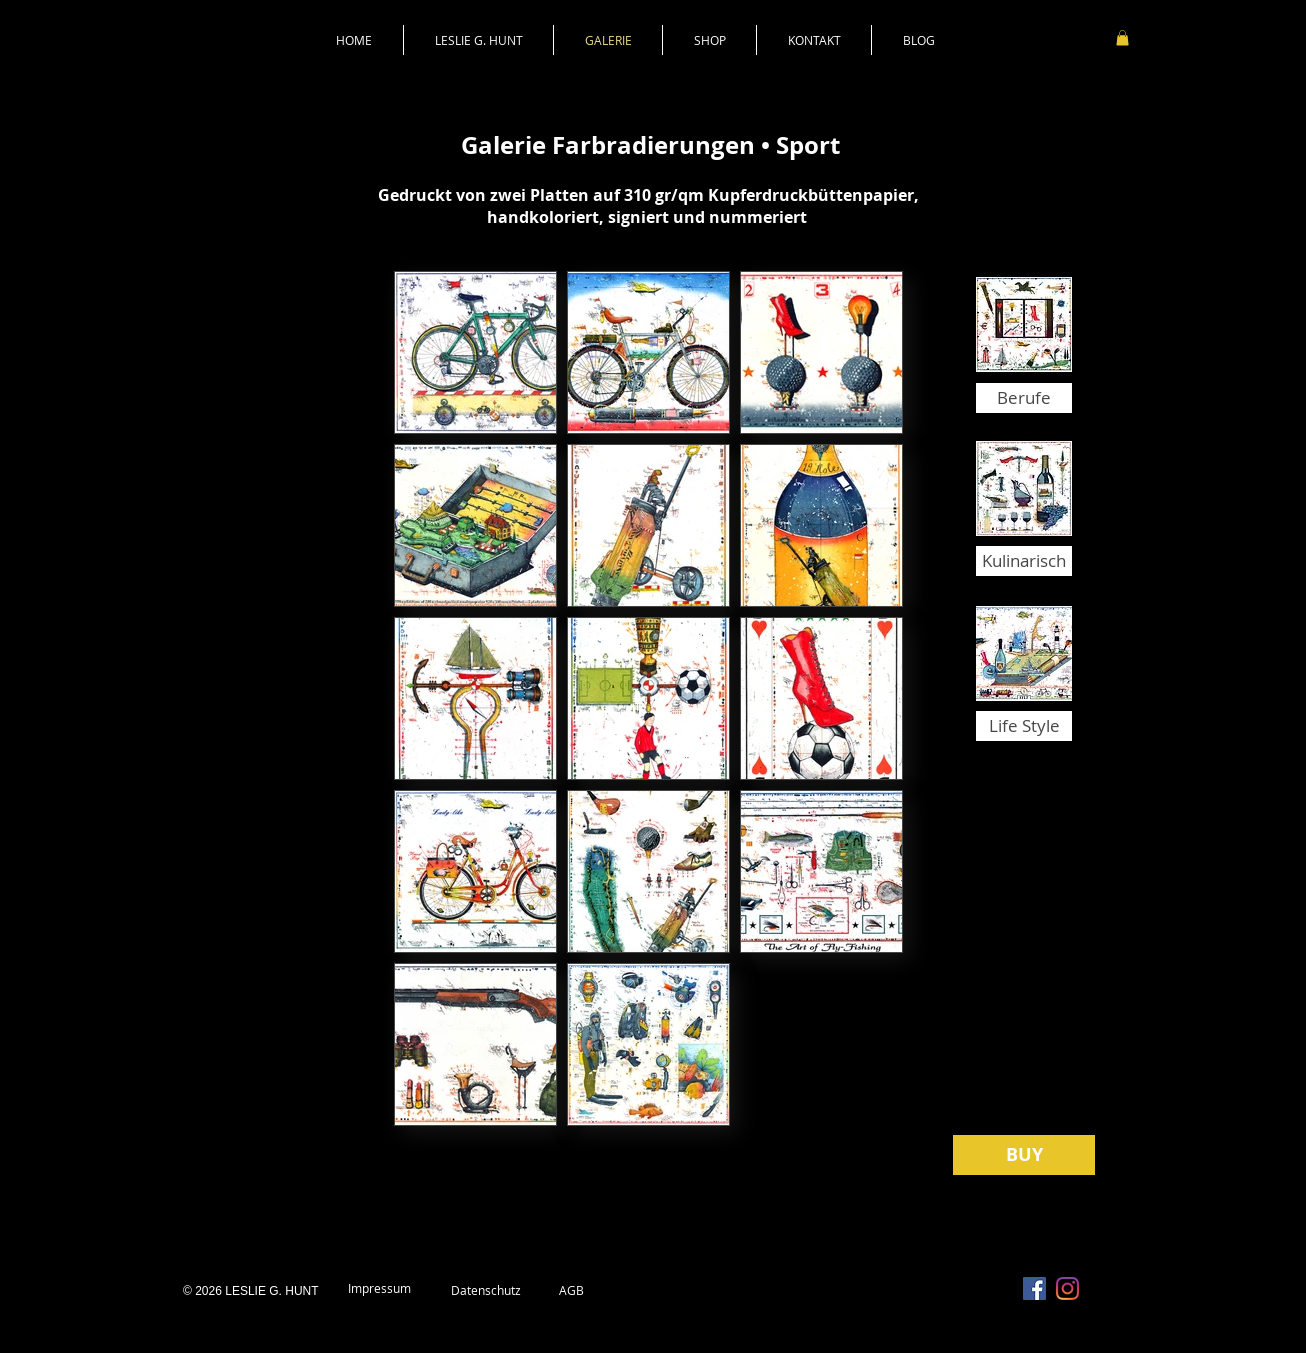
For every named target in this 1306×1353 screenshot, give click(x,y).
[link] (1122, 38)
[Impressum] (379, 1289)
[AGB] (571, 1291)
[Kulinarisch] (1024, 561)
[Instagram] (1067, 1288)
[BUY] (1024, 1155)
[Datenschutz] (486, 1291)
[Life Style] (1024, 726)
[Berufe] (1024, 398)
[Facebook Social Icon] (1034, 1288)
